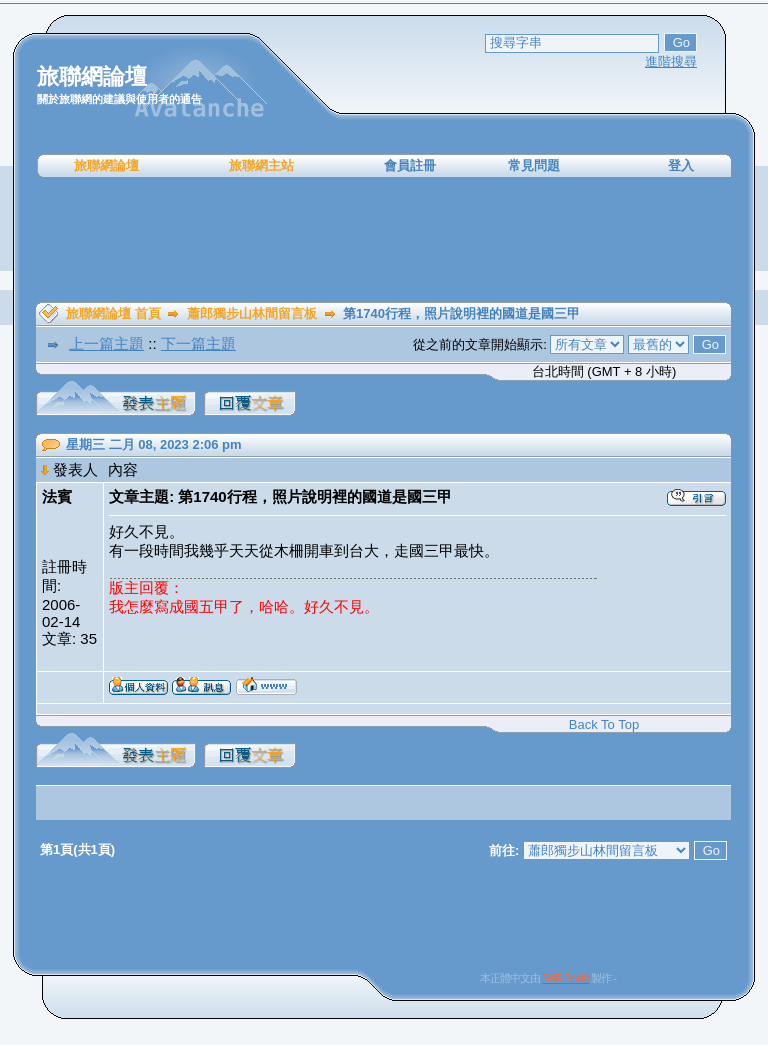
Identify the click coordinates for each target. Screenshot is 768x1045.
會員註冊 (410, 165)
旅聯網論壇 (106, 165)
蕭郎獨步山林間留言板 (252, 313)
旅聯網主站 (261, 165)
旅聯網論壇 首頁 (113, 313)
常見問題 (534, 165)
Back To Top (604, 724)
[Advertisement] (384, 240)
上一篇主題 (106, 343)
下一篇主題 (198, 343)
